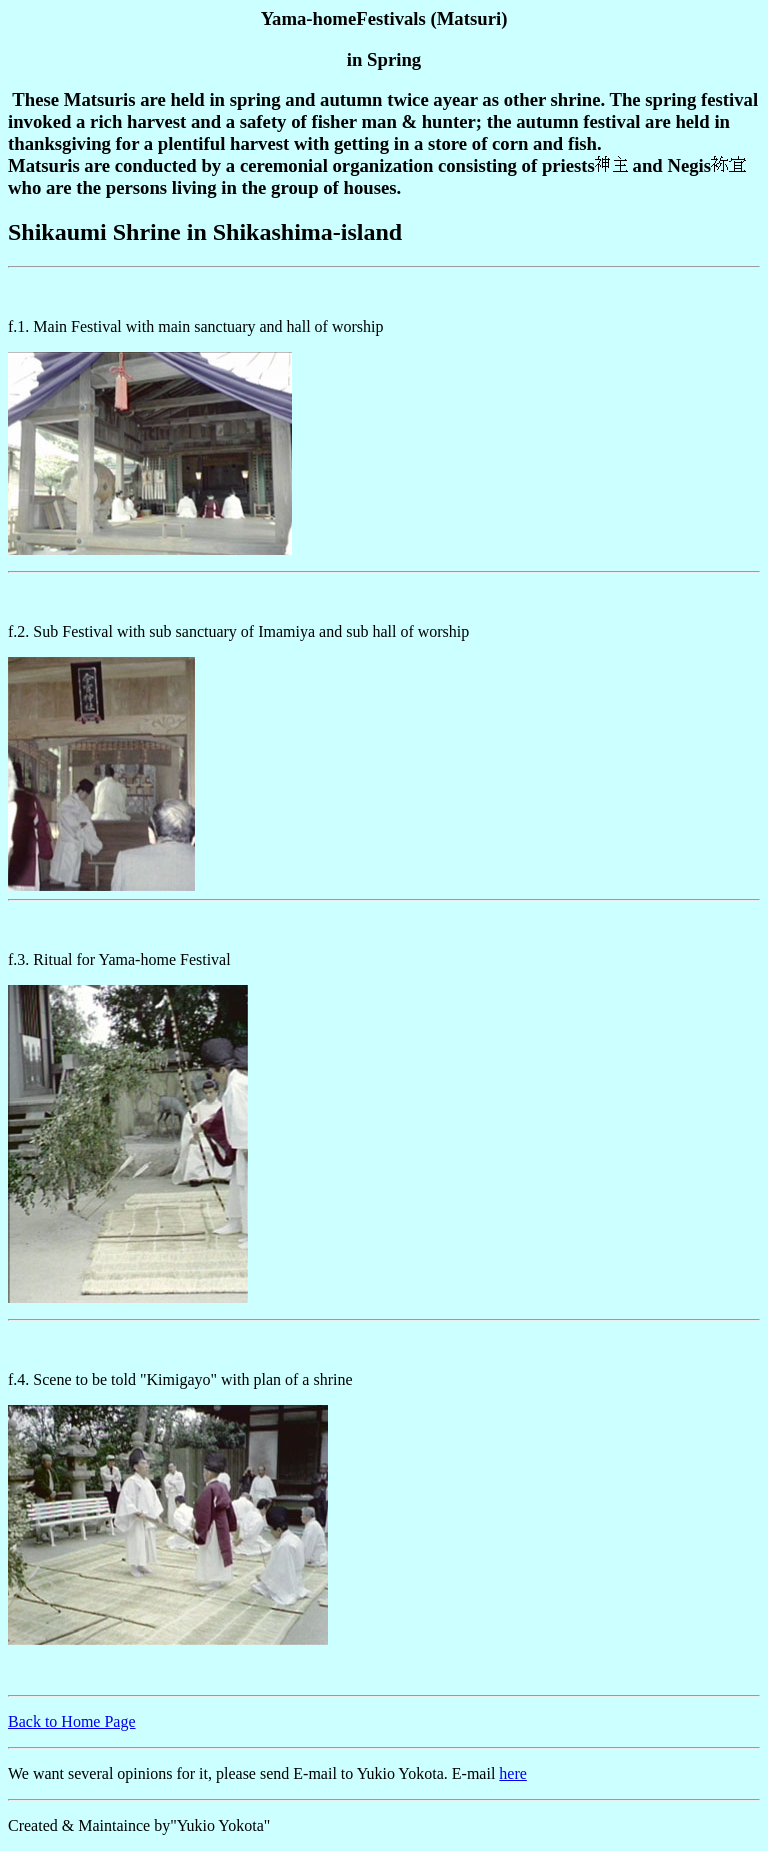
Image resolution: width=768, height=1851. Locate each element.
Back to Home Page (72, 1721)
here (513, 1773)
